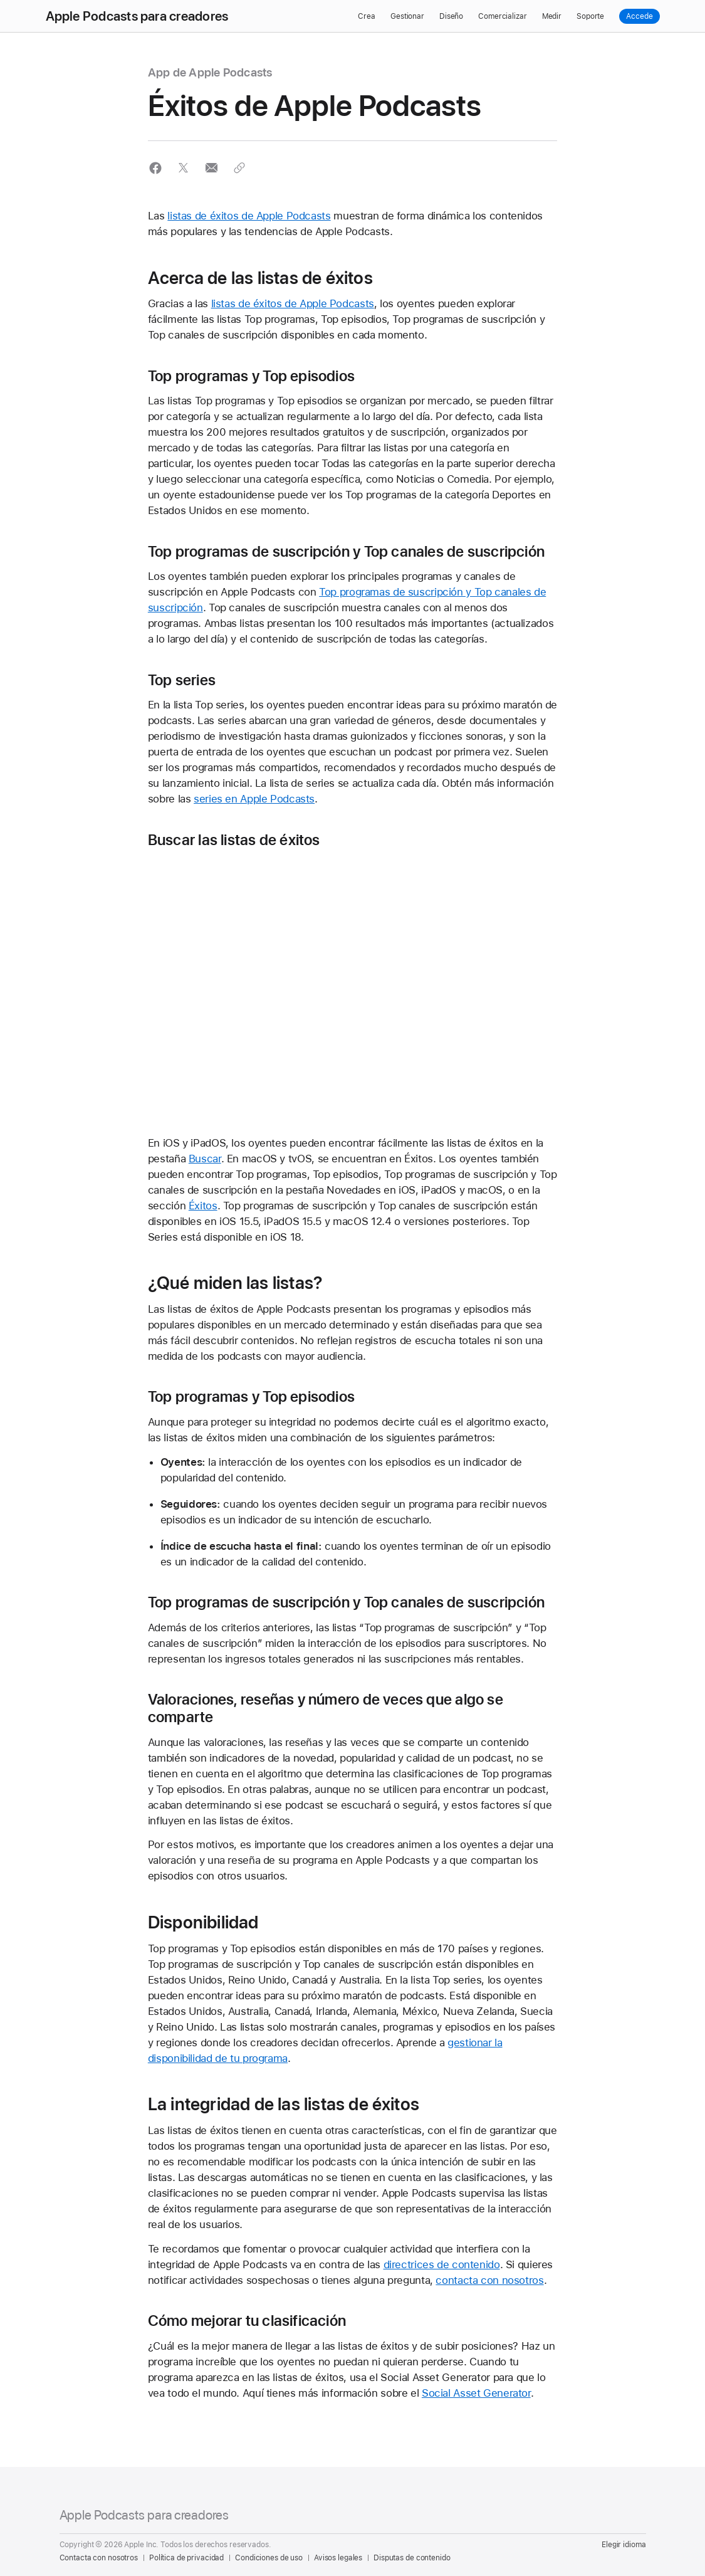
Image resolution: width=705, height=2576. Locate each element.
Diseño (451, 16)
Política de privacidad (186, 2557)
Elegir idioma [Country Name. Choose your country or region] (623, 2544)
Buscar (205, 1158)
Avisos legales (338, 2557)
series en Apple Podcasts (254, 798)
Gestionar (407, 16)
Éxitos (203, 1205)
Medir (551, 16)
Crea (366, 16)
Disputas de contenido (411, 2557)
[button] (156, 168)
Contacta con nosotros (99, 2557)
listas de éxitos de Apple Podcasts (248, 215)
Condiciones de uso (269, 2557)
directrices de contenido (442, 2264)
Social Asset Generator (476, 2393)
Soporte (590, 16)
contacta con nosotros (489, 2280)
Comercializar (502, 16)
